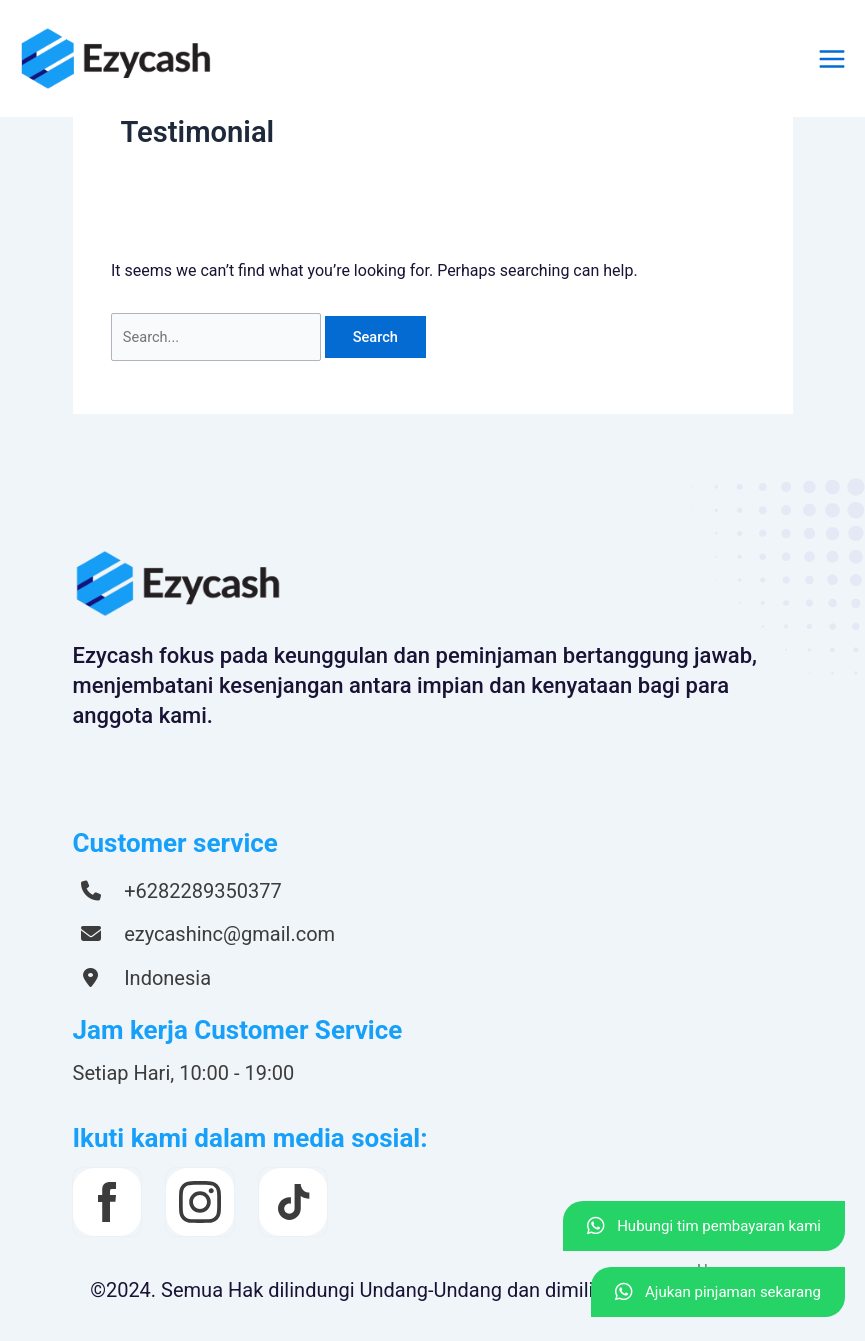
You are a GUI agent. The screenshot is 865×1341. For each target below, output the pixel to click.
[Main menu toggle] (832, 59)
